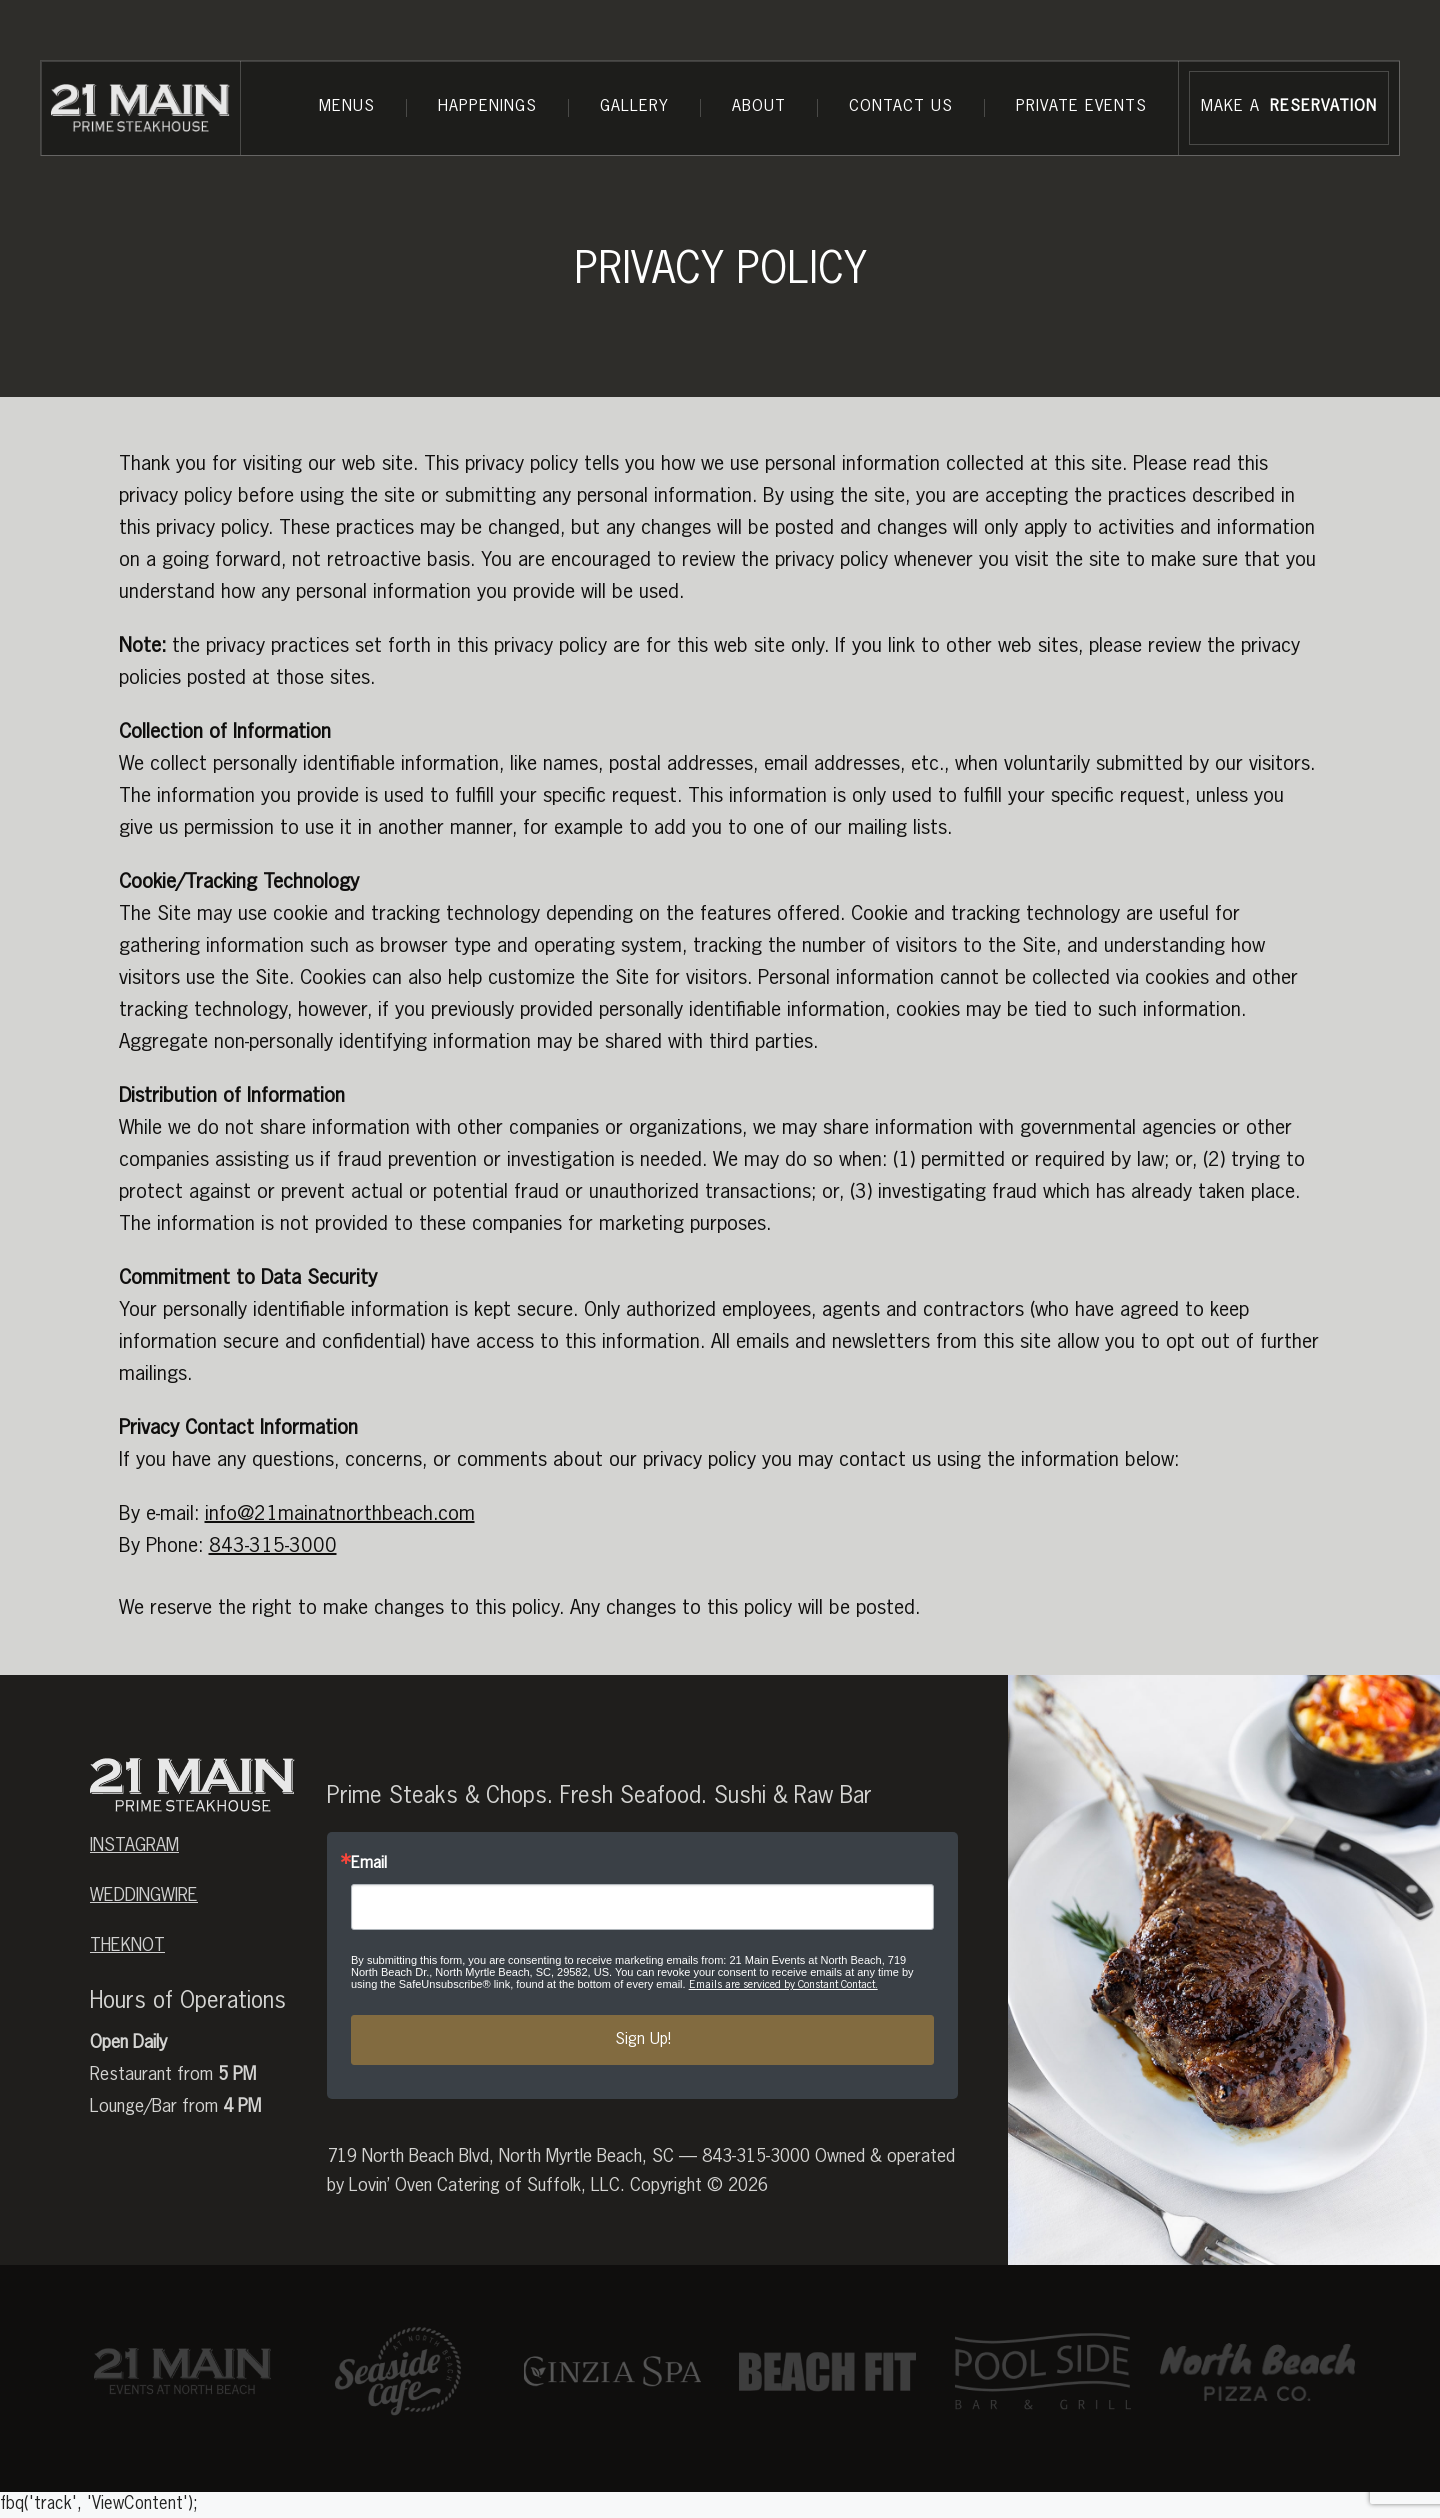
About (759, 107)
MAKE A (1289, 107)
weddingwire (144, 1896)
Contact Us (901, 107)
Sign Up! (643, 2040)
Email (369, 1864)
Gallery (634, 107)
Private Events (1081, 107)
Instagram (134, 1846)
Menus (347, 107)
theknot (127, 1946)
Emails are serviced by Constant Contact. (783, 1984)
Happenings (487, 107)
